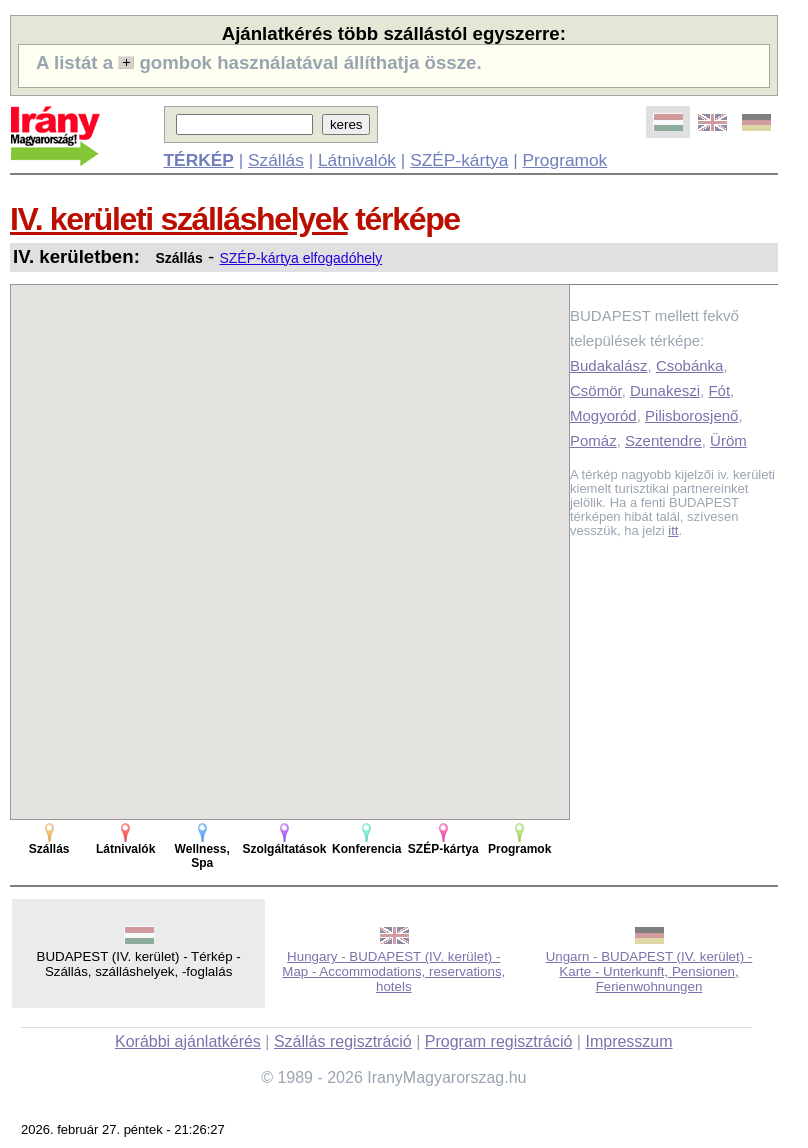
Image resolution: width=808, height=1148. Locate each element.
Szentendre (663, 440)
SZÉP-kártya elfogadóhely (300, 258)
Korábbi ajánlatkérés (188, 1041)
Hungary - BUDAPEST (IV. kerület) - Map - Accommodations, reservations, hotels (393, 971)
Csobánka (690, 365)
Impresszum (628, 1041)
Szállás (276, 160)
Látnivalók (357, 160)
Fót (719, 390)
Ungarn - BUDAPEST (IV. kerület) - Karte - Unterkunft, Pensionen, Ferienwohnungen (649, 971)
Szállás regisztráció (343, 1041)
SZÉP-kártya (459, 160)
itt (673, 530)
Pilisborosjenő (691, 415)
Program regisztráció (499, 1041)
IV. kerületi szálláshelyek (179, 219)
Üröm (728, 440)
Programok (565, 160)
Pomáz (593, 440)
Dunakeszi (665, 390)
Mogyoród (603, 415)
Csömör (596, 390)
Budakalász (609, 365)
